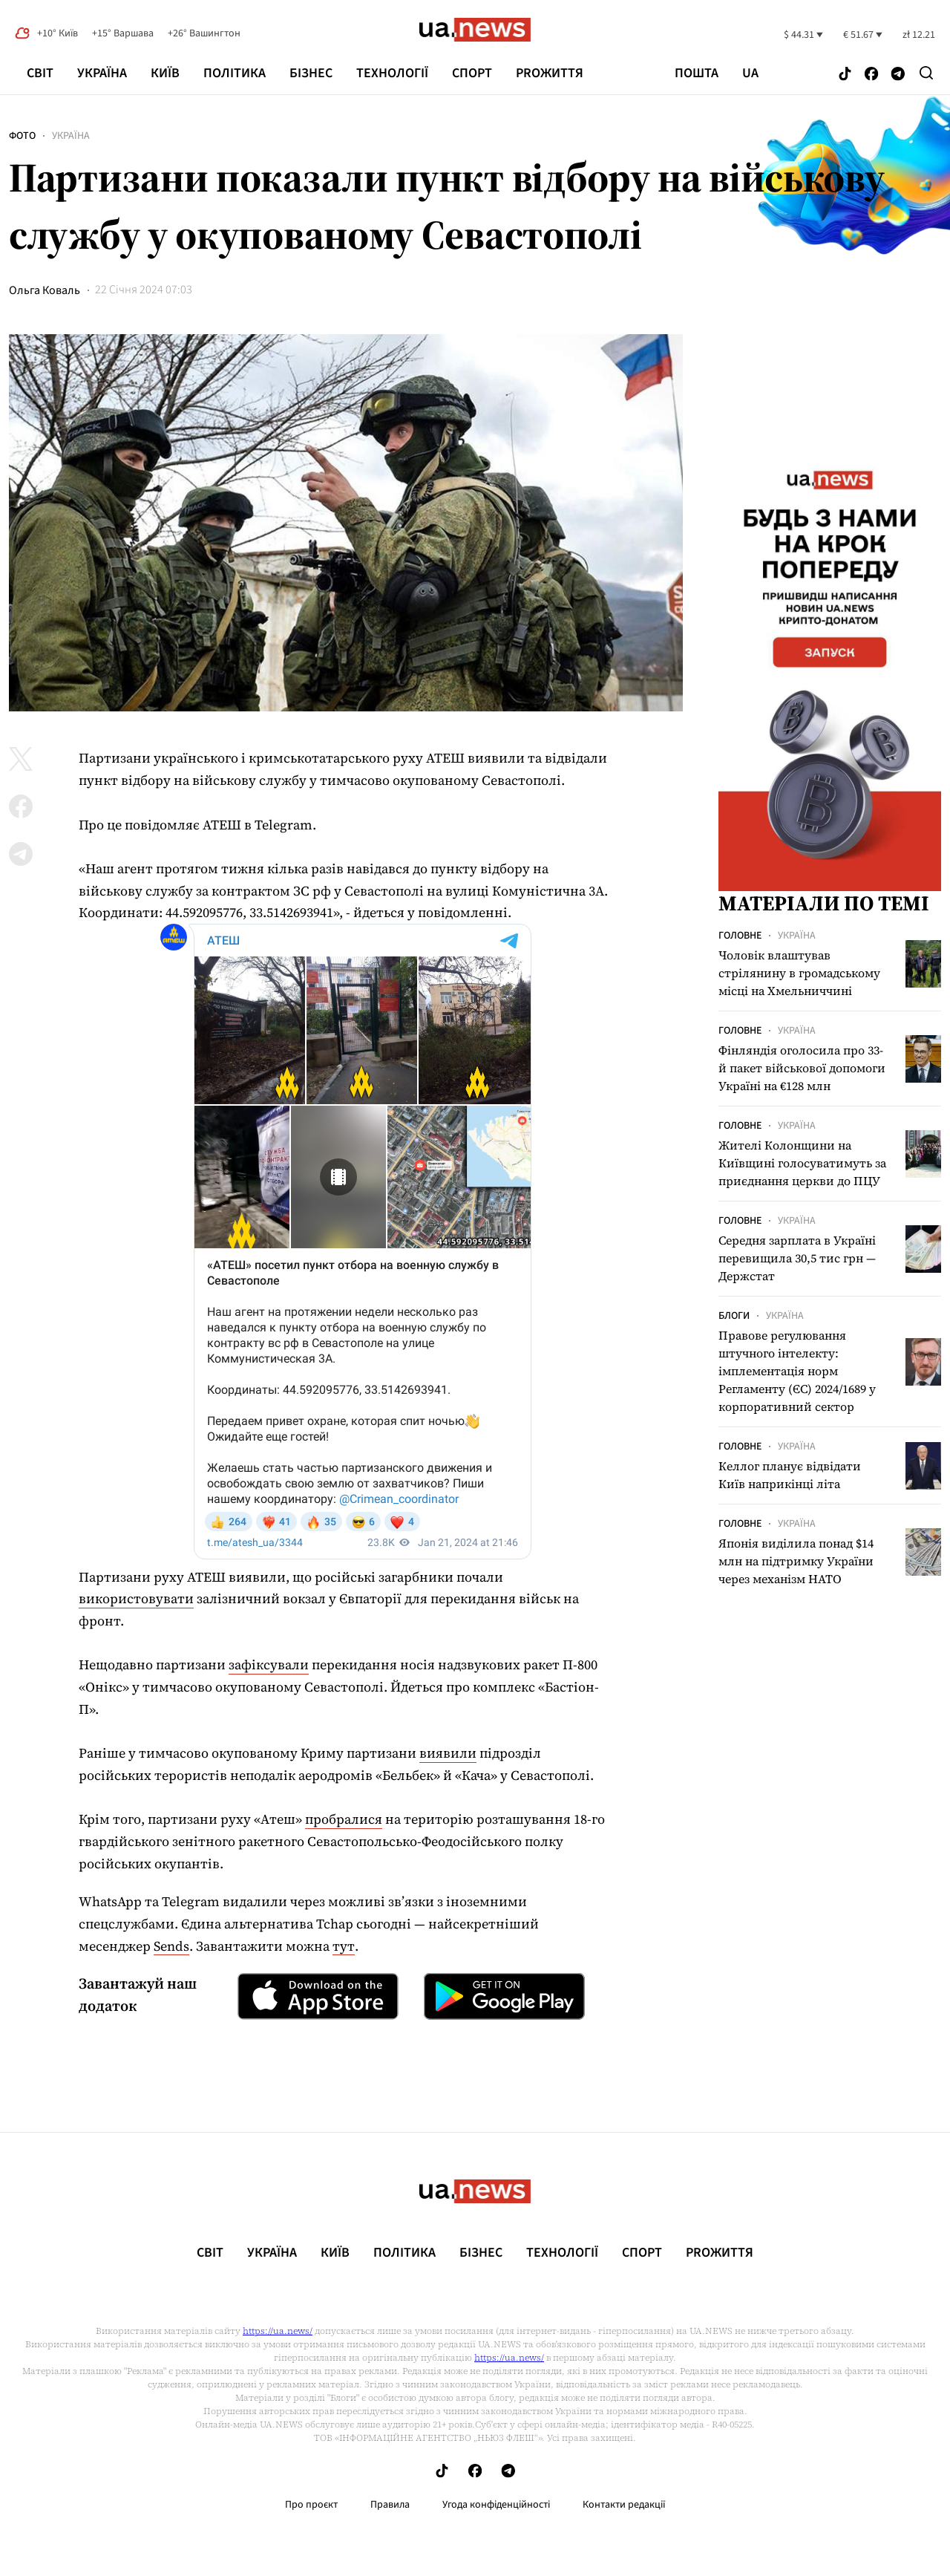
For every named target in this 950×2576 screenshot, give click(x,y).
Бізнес (310, 73)
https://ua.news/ (277, 2331)
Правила (390, 2504)
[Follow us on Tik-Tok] (845, 74)
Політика (234, 73)
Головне (739, 935)
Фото (22, 135)
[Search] (926, 73)
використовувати (136, 1598)
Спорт (472, 73)
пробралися (343, 1819)
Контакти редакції (624, 2504)
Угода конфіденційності (496, 2504)
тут (343, 1946)
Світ (40, 73)
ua (750, 73)
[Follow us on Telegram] (898, 74)
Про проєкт (311, 2504)
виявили (447, 1753)
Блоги (734, 1315)
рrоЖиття (549, 73)
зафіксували (269, 1664)
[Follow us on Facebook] (871, 74)
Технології (392, 73)
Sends (171, 1946)
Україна (102, 73)
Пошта (696, 73)
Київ (165, 73)
